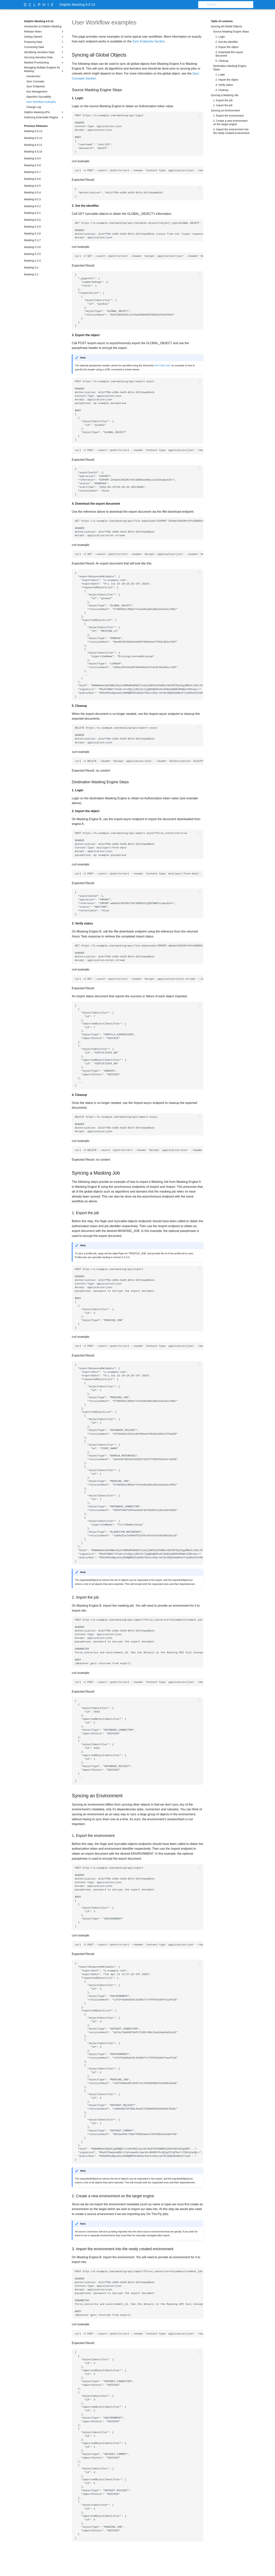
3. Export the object (227, 47)
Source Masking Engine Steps (231, 31)
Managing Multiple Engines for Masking (44, 69)
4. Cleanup (221, 90)
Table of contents (222, 21)
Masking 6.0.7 (32, 172)
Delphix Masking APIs (44, 112)
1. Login (220, 36)
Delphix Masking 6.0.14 (38, 21)
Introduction (33, 76)
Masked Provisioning (44, 62)
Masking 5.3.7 (32, 240)
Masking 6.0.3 (32, 199)
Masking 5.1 (31, 274)
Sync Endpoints (35, 86)
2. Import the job (222, 105)
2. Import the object (226, 79)
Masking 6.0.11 (33, 144)
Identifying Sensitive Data (44, 52)
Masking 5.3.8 (32, 233)
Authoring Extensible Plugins (44, 117)
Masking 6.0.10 (33, 151)
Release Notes (44, 31)
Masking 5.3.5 (32, 253)
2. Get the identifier (226, 41)
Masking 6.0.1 (32, 212)
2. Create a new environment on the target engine (230, 122)
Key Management (36, 91)
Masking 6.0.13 (33, 131)
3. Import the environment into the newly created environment (231, 131)
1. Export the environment (228, 115)
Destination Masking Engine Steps (229, 67)
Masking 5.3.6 (32, 247)
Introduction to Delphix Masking (42, 26)
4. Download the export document (229, 54)
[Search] (231, 4)
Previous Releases (36, 125)
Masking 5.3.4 (32, 260)
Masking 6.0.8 (32, 165)
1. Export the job (223, 100)
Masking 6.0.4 (32, 192)
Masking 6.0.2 (32, 206)
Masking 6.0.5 (32, 185)
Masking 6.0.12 (33, 137)
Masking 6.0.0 (32, 219)
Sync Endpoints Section (149, 41)
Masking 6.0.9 (32, 158)
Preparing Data (44, 42)
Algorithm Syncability (38, 96)
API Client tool (162, 365)
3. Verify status (224, 84)
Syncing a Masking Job (224, 95)
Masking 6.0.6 (32, 178)
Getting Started (44, 36)
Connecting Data (44, 47)
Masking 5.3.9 (32, 226)
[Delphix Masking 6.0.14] (39, 4)
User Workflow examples (41, 101)
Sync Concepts (35, 81)
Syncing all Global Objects (226, 26)
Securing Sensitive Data (44, 57)
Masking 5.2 (31, 267)
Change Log (33, 107)
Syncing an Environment (225, 110)
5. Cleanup (221, 60)
